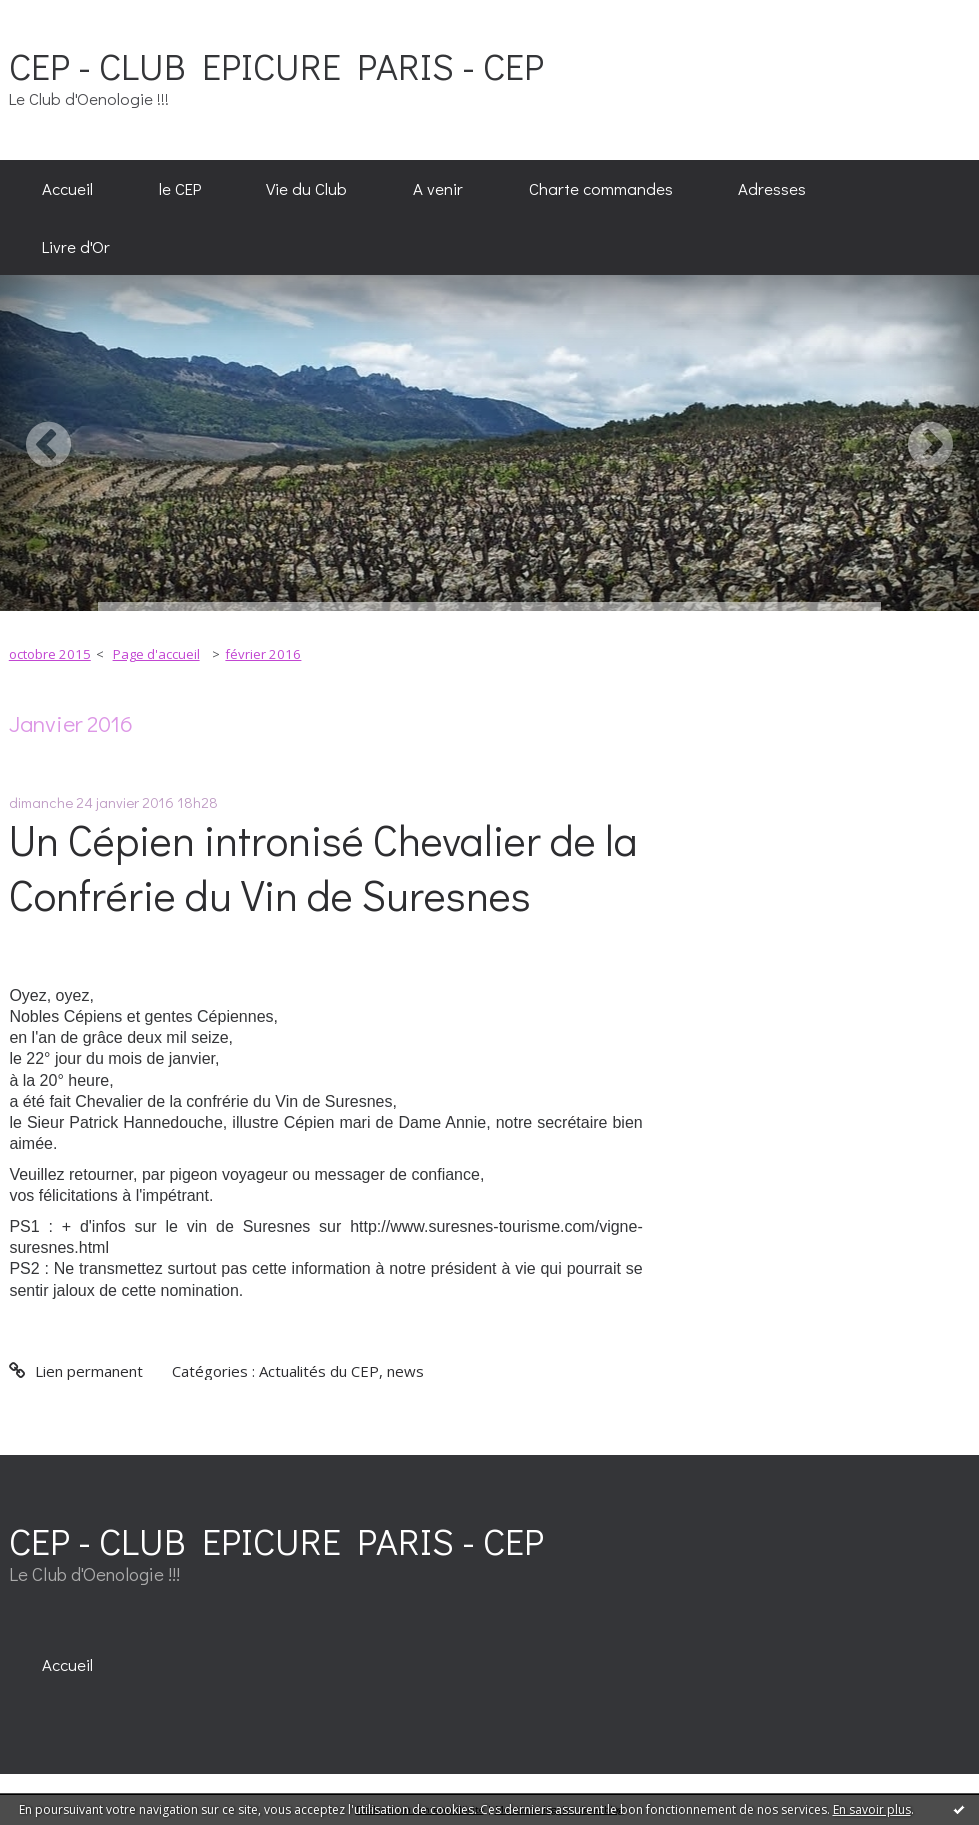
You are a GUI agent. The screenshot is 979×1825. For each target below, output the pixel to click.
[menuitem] (67, 189)
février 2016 (263, 654)
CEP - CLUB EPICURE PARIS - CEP (276, 65)
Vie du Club (306, 188)
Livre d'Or (76, 246)
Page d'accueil (156, 654)
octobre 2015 (50, 654)
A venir (438, 188)
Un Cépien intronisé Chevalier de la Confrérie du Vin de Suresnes (323, 867)
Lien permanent (75, 1371)
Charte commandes (601, 188)
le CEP (180, 188)
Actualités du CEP (319, 1371)
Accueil (67, 188)
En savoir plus (872, 1809)
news (405, 1371)
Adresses (772, 188)
